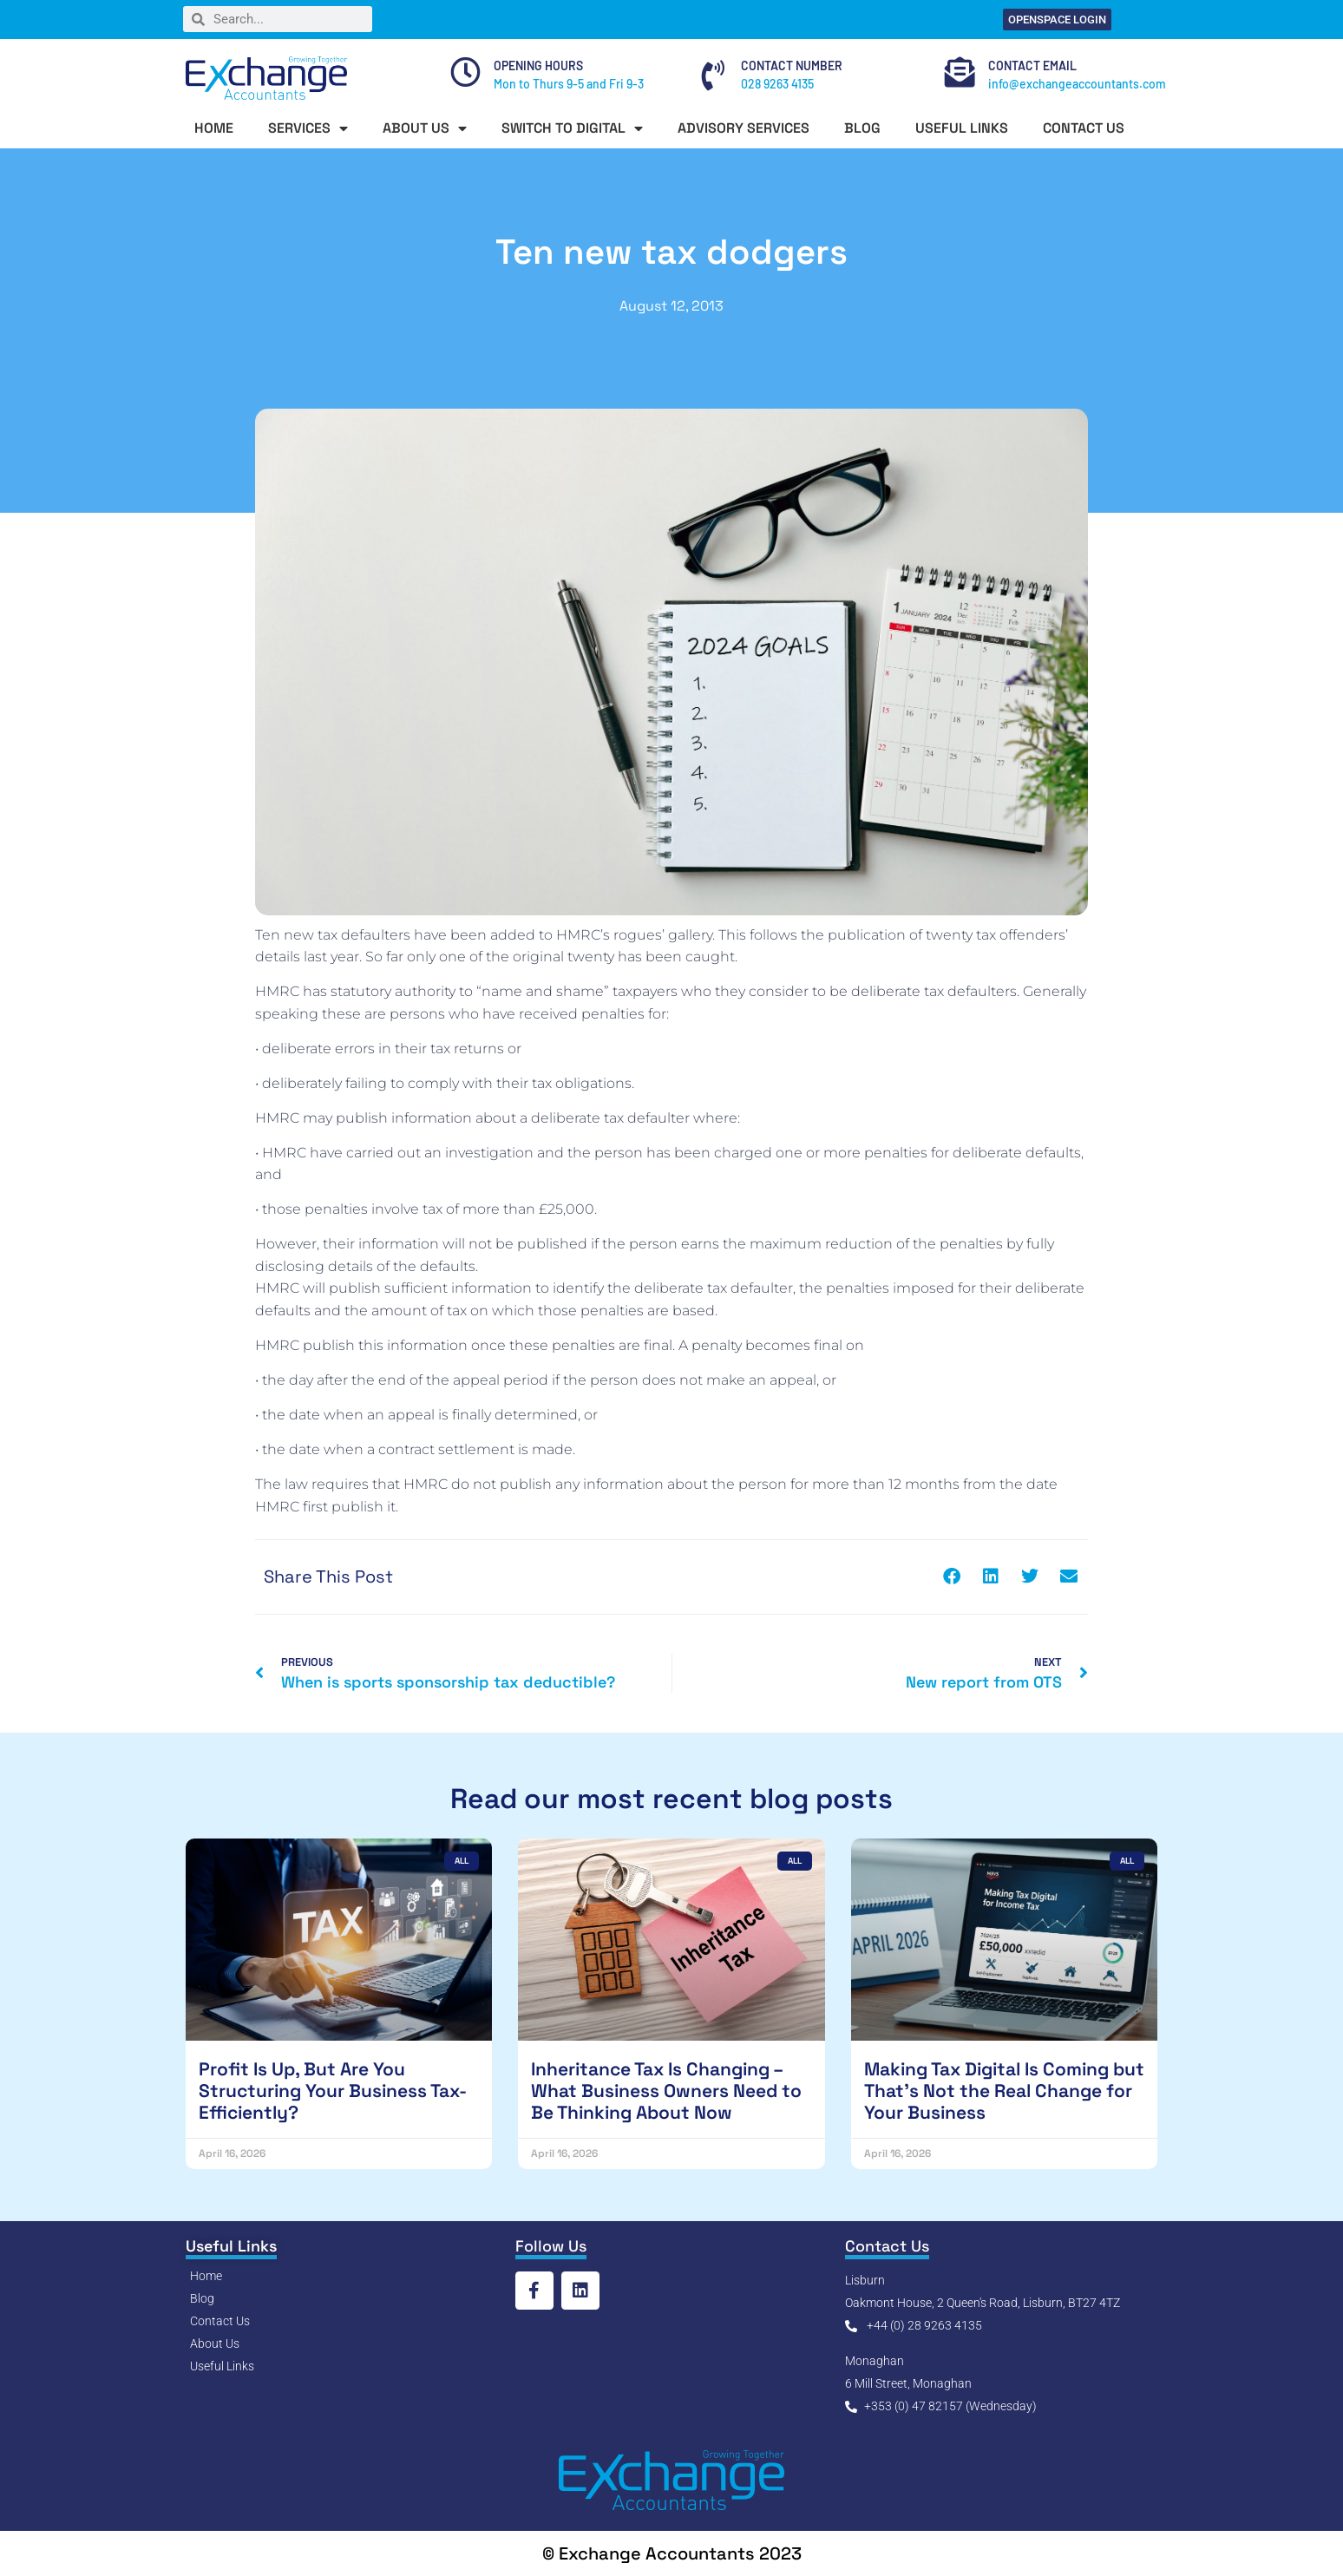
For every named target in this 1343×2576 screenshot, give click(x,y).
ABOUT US (425, 128)
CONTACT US (1083, 128)
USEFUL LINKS (961, 128)
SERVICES (308, 128)
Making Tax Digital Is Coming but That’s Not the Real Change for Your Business (1004, 2090)
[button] (951, 1576)
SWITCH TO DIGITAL (572, 128)
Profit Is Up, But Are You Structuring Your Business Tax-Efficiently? (333, 2090)
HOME (213, 128)
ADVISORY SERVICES (743, 128)
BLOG (862, 128)
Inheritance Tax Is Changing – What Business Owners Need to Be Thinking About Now (666, 2090)
